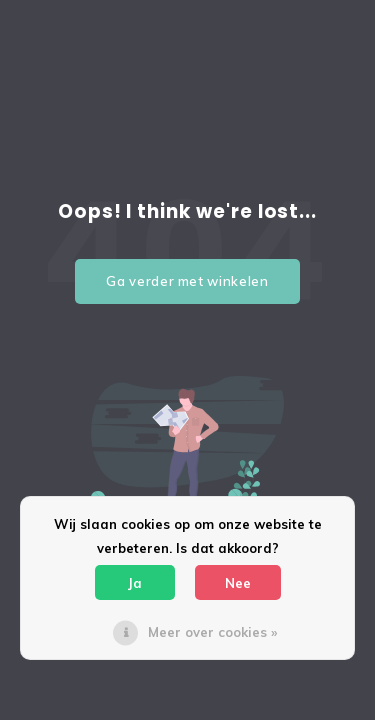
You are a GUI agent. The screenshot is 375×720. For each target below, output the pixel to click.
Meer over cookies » (212, 632)
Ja (135, 583)
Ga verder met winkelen (187, 281)
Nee (238, 583)
